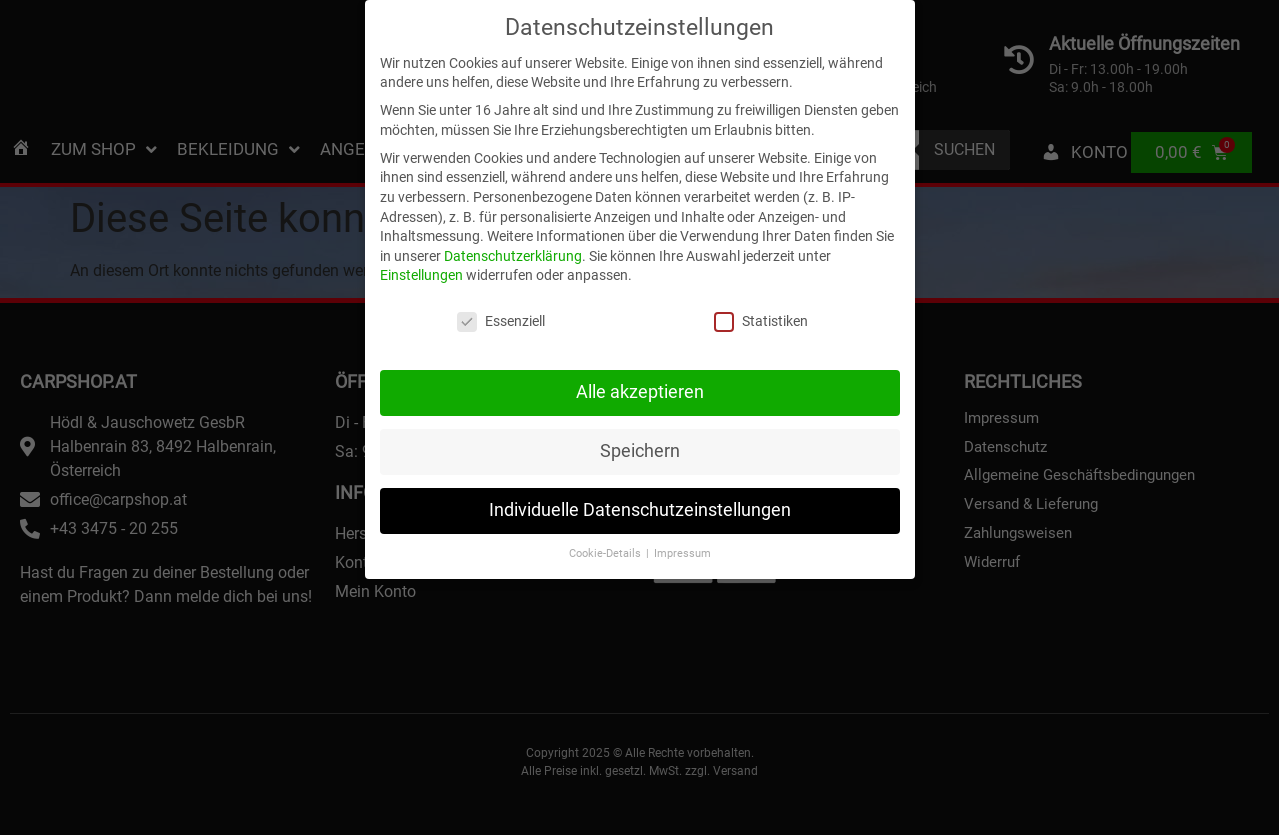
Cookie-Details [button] (606, 509)
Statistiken (761, 278)
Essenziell (501, 278)
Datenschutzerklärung (513, 212)
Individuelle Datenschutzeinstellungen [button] (640, 467)
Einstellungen (421, 232)
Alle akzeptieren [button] (640, 349)
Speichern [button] (640, 408)
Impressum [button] (682, 509)
